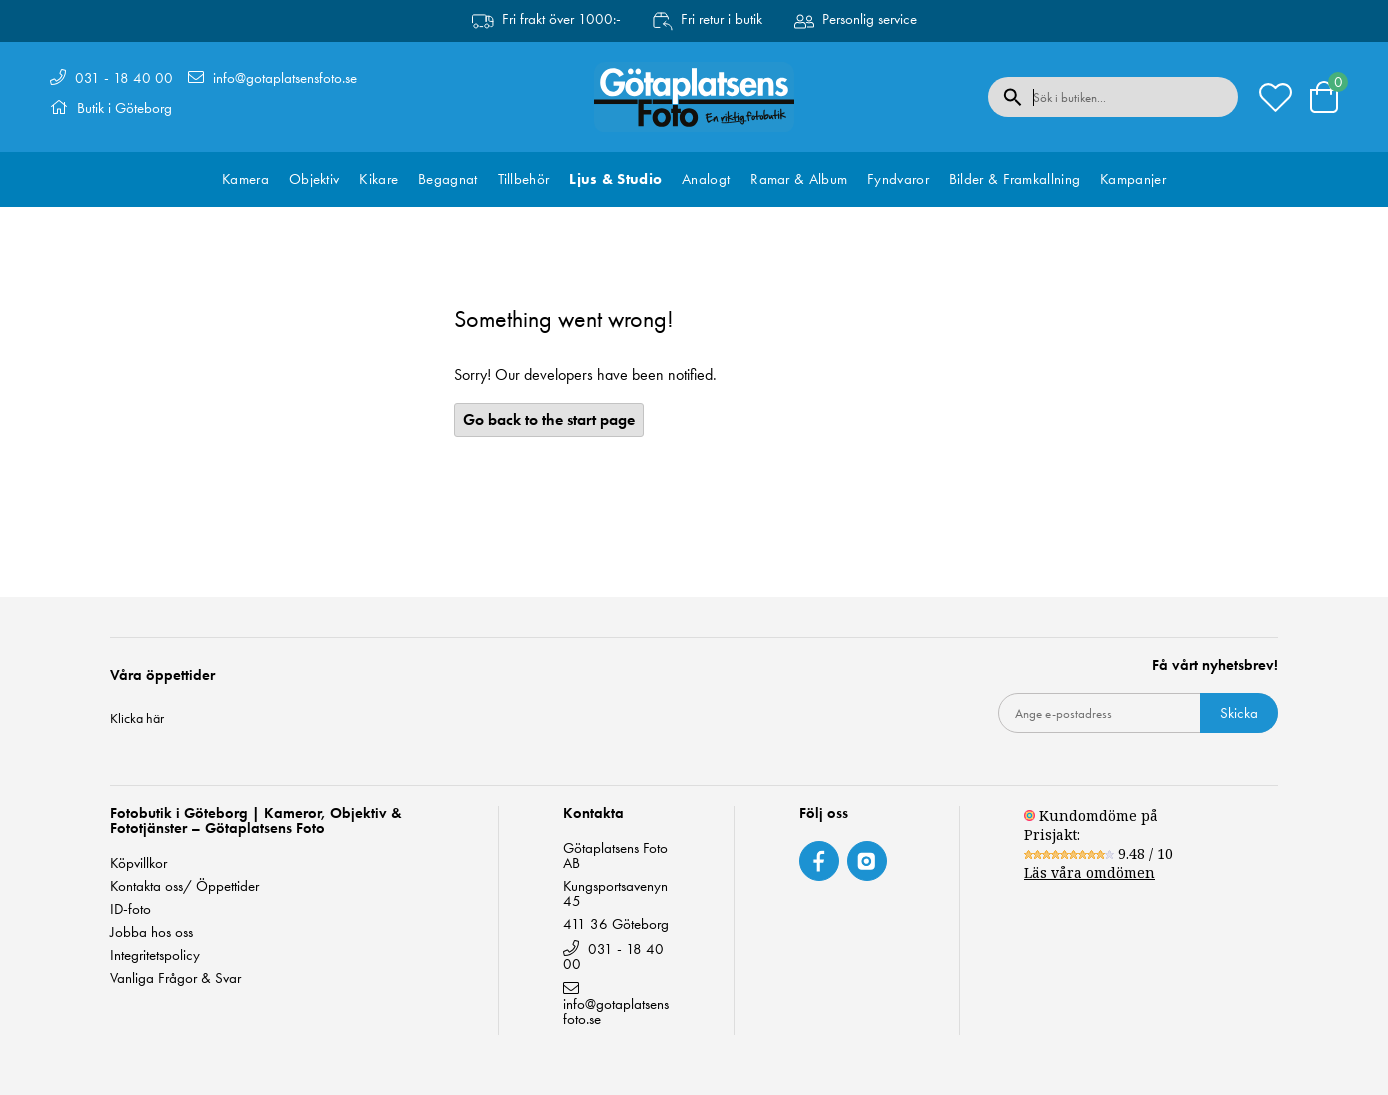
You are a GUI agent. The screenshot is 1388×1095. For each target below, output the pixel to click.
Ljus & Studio (615, 179)
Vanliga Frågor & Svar (175, 978)
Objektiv (314, 179)
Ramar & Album (798, 179)
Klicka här (137, 718)
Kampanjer (1133, 179)
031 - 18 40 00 (124, 78)
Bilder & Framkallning (1014, 179)
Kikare (378, 179)
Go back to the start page (549, 419)
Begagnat (447, 179)
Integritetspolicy (155, 955)
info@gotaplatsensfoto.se (285, 78)
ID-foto (130, 909)
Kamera (245, 179)
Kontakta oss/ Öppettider (184, 886)
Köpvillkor (138, 863)
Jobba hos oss (151, 932)
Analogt (706, 179)
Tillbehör (524, 179)
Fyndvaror (898, 179)
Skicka (1239, 713)
